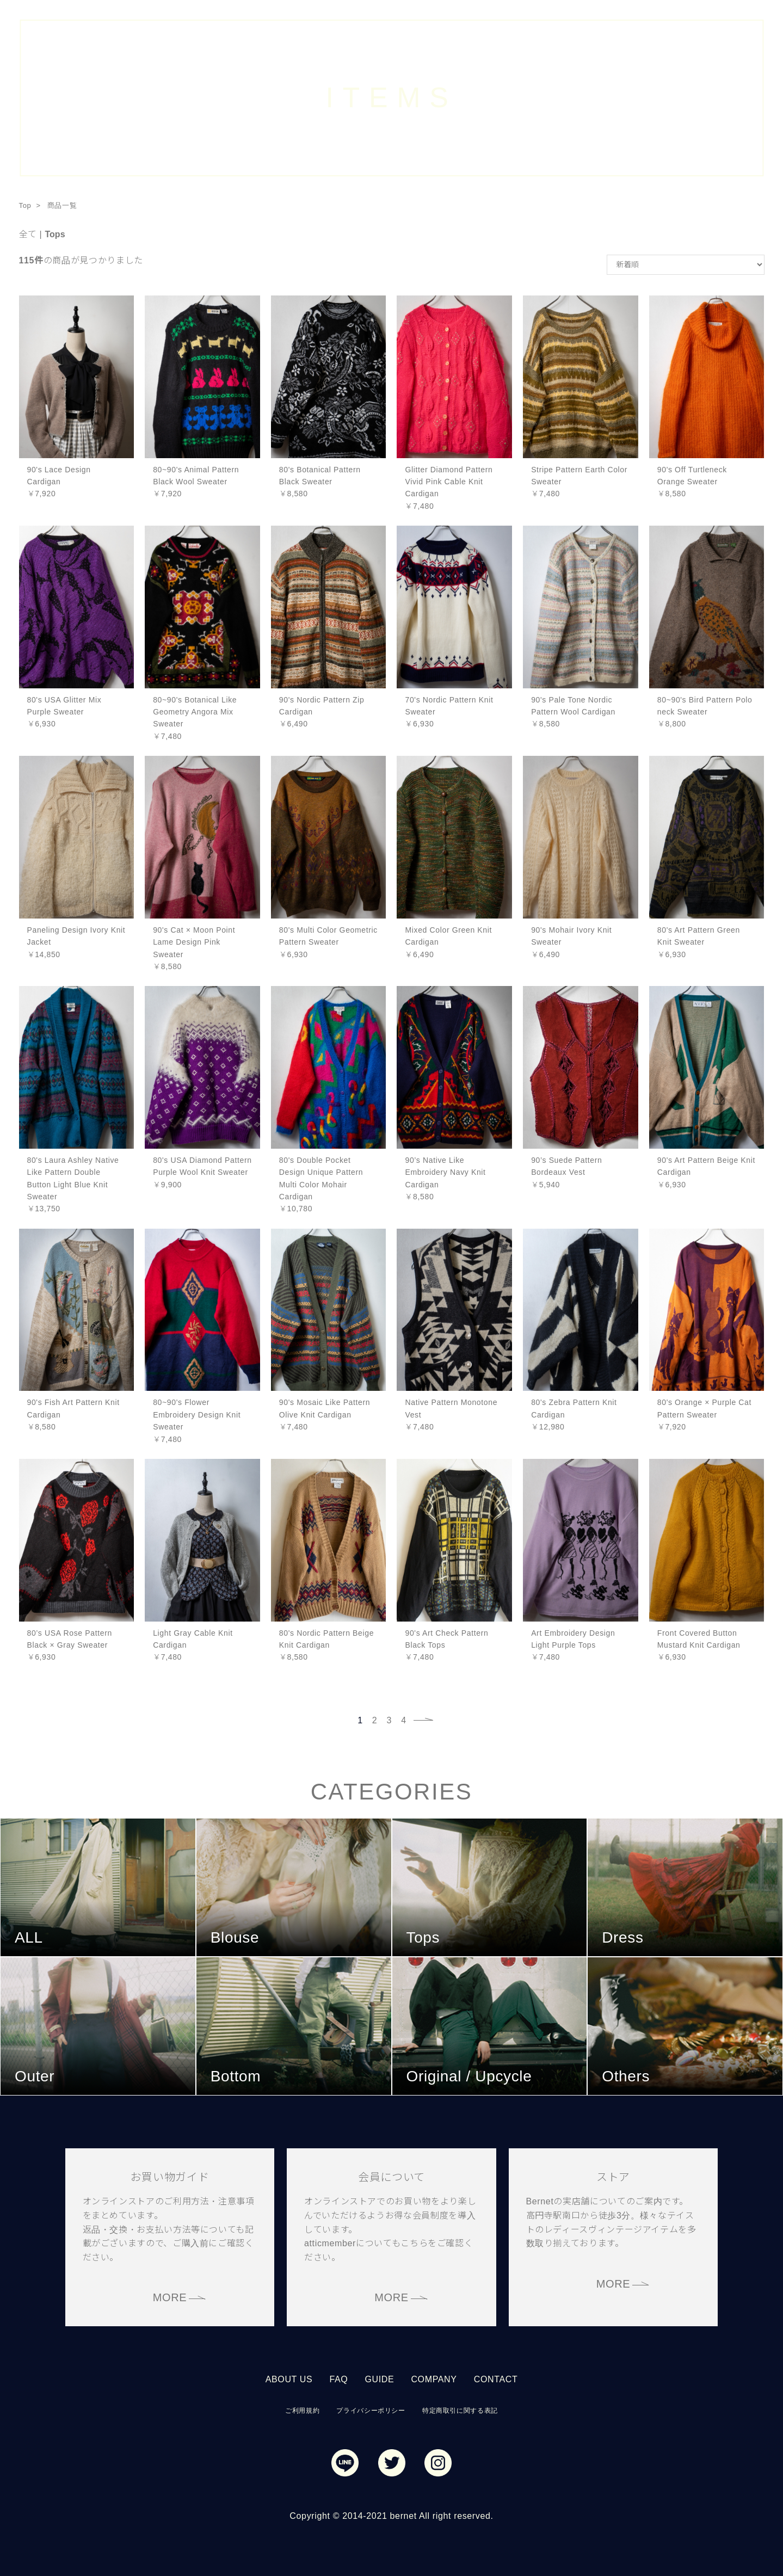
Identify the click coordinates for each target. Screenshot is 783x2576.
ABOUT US (289, 2379)
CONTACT (496, 2379)
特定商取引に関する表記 (460, 2410)
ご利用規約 (302, 2410)
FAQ (338, 2379)
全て (27, 234)
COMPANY (434, 2379)
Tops (55, 234)
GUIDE (379, 2379)
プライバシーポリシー (370, 2410)
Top (25, 205)
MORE (170, 2297)
